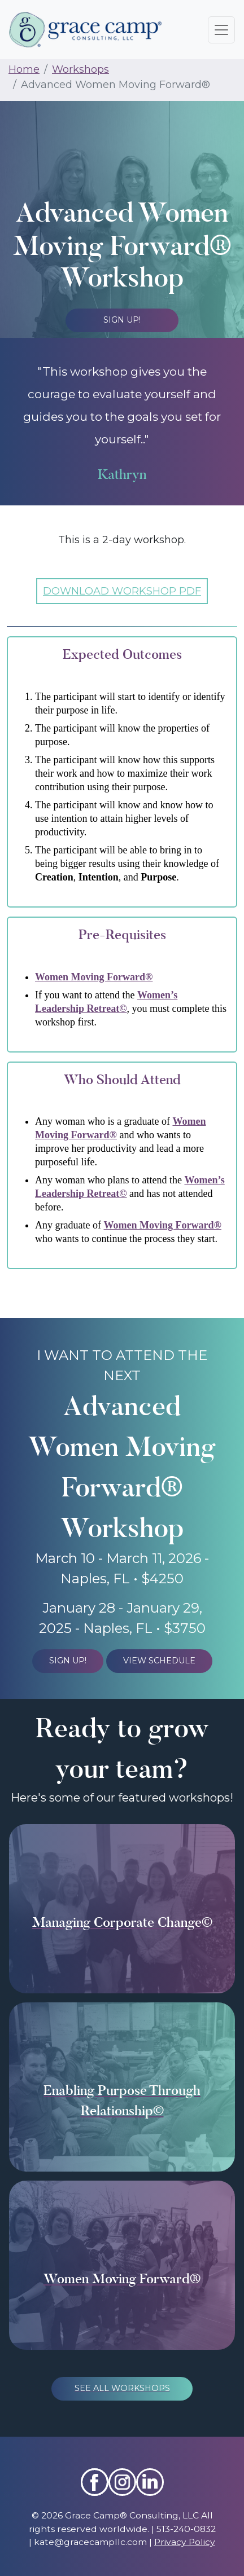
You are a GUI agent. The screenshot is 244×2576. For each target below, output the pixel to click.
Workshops (80, 69)
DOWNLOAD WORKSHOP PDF (122, 591)
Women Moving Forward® (93, 977)
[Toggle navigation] (221, 29)
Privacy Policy (184, 2542)
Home (24, 69)
